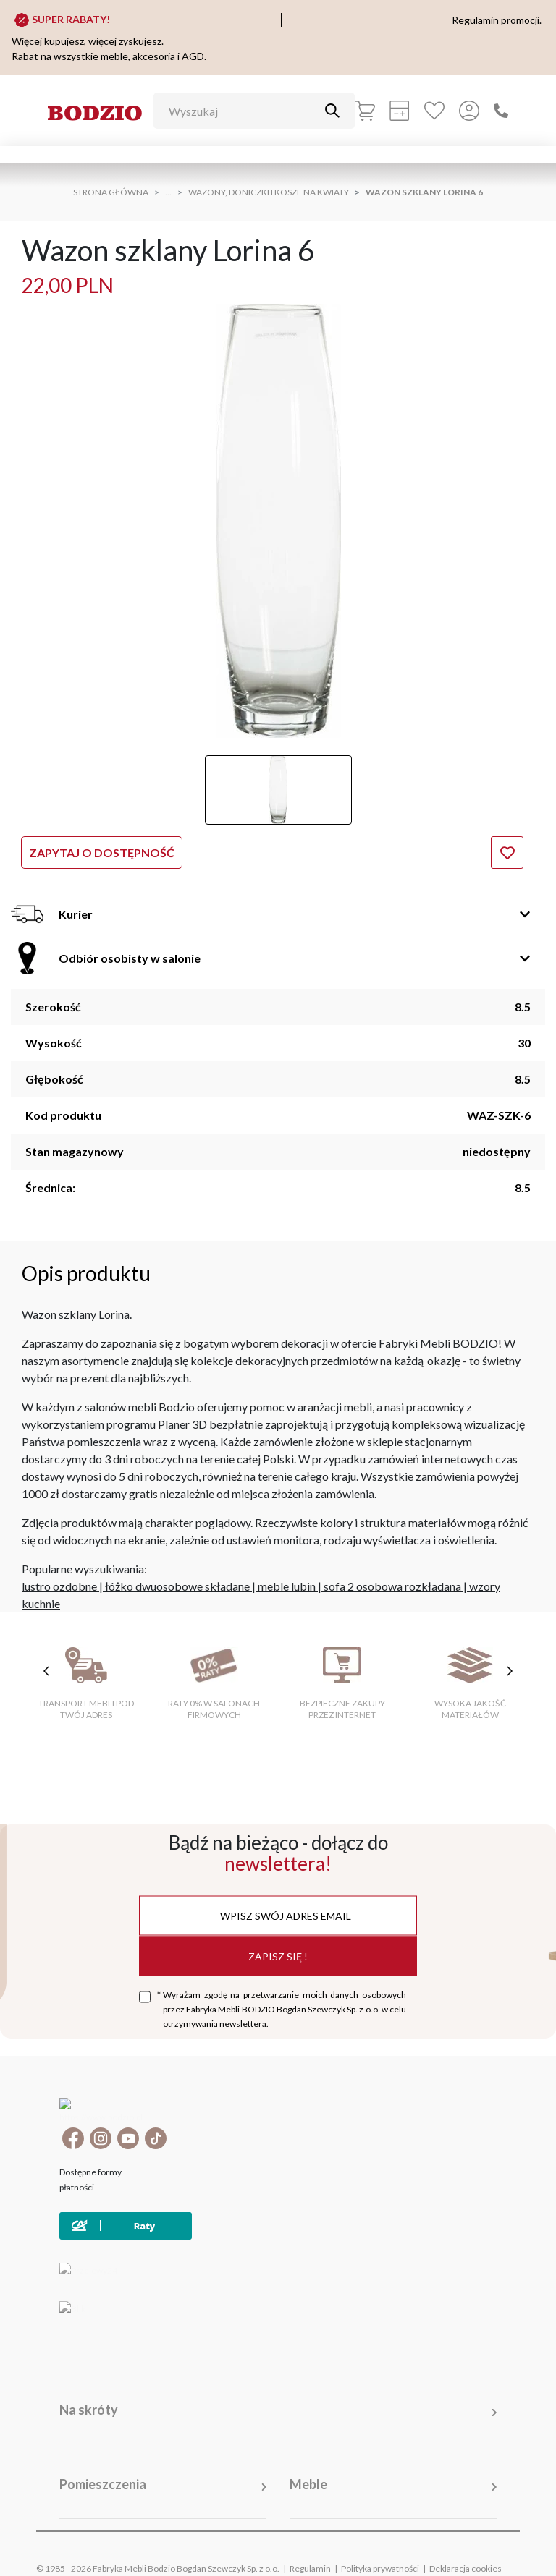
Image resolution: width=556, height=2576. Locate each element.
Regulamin (310, 2546)
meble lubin (287, 1586)
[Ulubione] (434, 111)
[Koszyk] (365, 111)
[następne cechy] (509, 1671)
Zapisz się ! (278, 1956)
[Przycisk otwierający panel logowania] (469, 111)
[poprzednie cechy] (46, 1671)
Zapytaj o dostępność (101, 852)
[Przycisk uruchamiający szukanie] (332, 110)
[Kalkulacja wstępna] (399, 111)
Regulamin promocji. (497, 20)
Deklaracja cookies (465, 2546)
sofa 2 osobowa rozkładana (392, 1586)
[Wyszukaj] (243, 111)
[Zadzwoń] (501, 110)
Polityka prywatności (380, 2546)
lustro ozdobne (59, 1586)
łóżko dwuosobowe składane (177, 1586)
